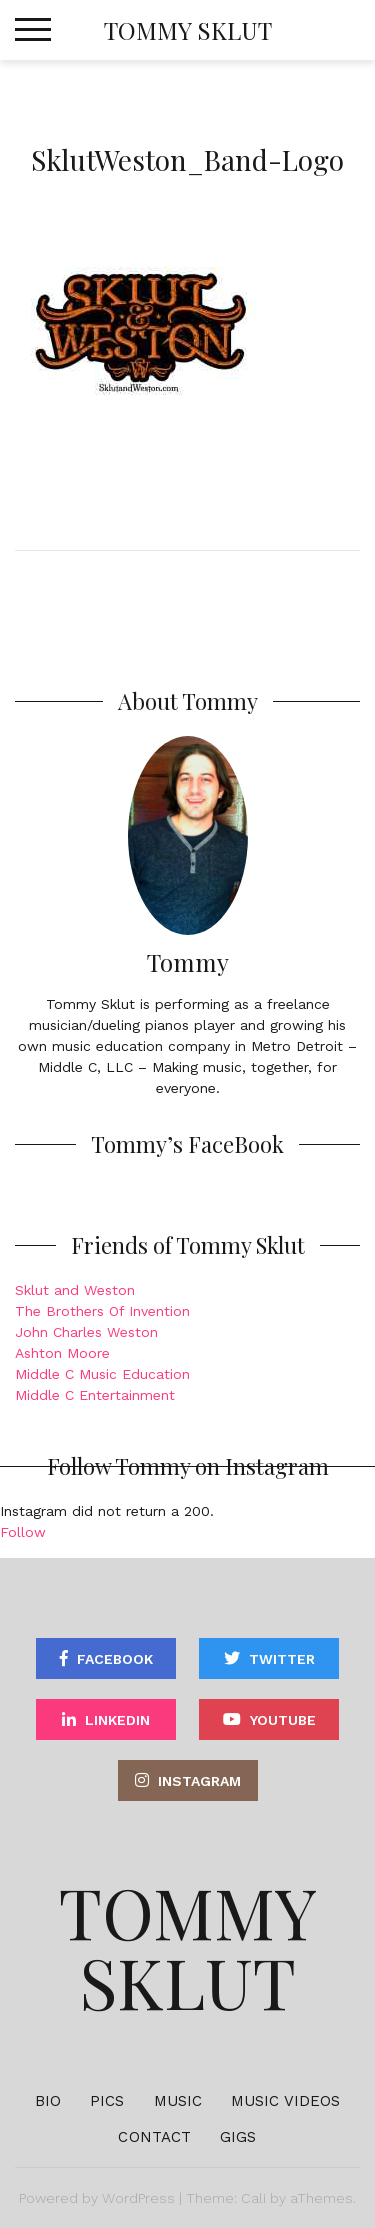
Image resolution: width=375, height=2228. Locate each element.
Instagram (199, 1781)
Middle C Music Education (102, 1374)
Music (178, 2101)
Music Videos (285, 2101)
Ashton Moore (62, 1353)
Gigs (238, 2137)
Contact (154, 2137)
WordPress (138, 2198)
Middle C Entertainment (95, 1395)
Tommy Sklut (188, 30)
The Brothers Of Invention (102, 1311)
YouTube (283, 1720)
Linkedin (117, 1720)
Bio (48, 2101)
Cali (253, 2198)
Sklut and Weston (75, 1290)
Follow (23, 1532)
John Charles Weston (86, 1332)
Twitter (282, 1659)
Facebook (115, 1659)
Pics (107, 2101)
